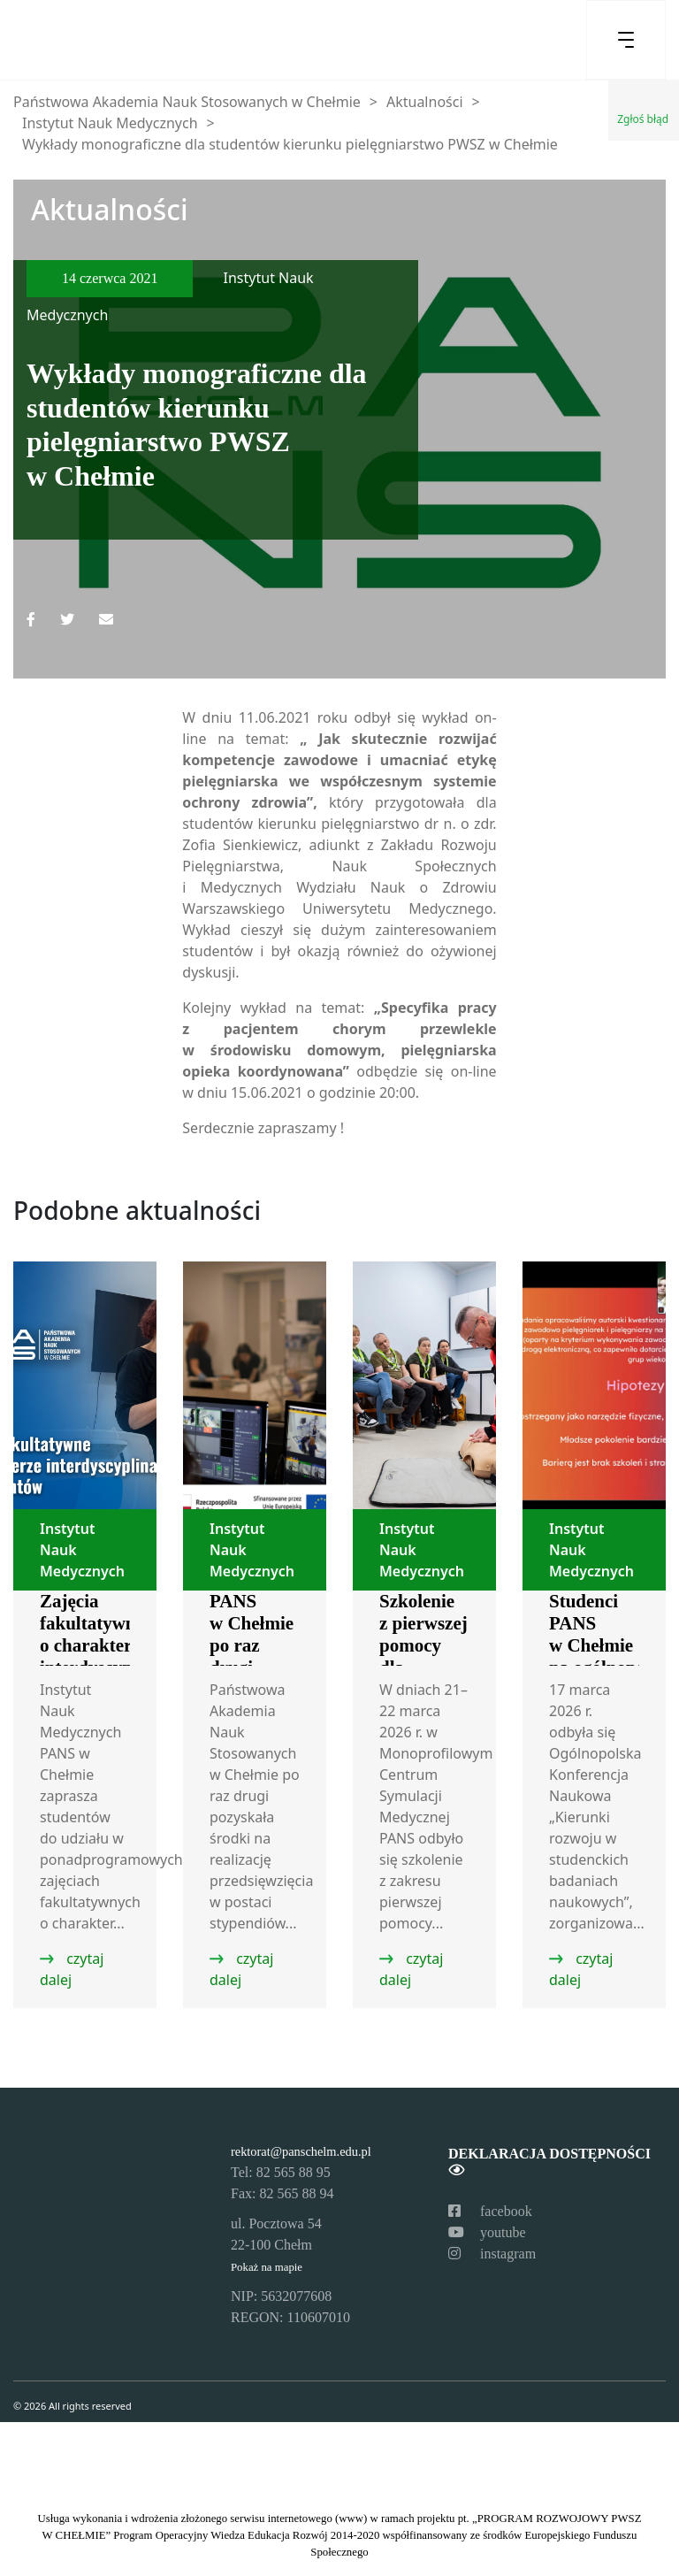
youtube (487, 2232)
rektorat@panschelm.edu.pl (301, 2151)
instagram (492, 2253)
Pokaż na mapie (266, 2267)
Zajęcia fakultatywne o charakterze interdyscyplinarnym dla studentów (123, 1656)
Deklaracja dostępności (549, 2161)
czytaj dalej (71, 1969)
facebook (490, 2211)
